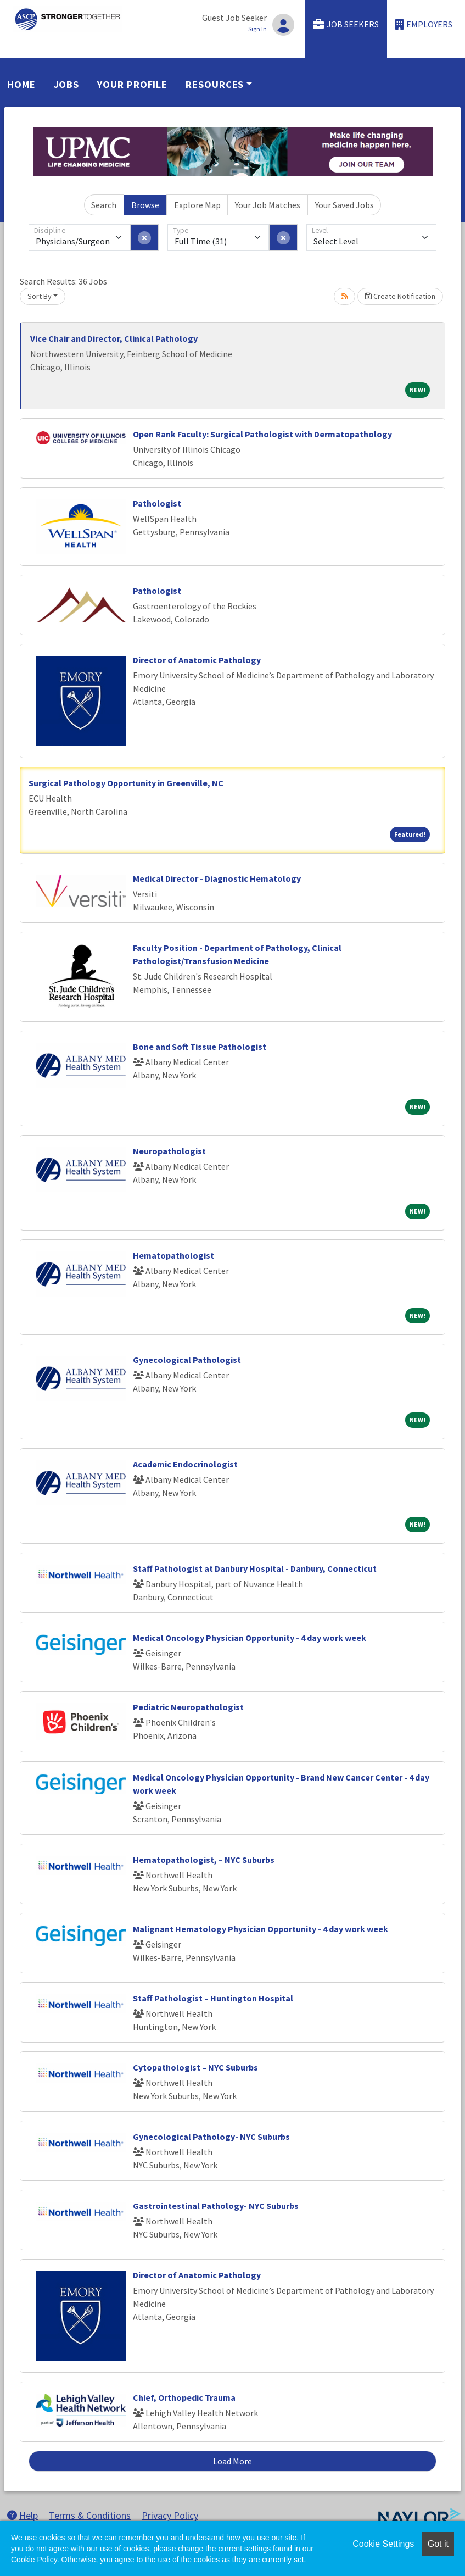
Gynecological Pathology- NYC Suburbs (211, 2136)
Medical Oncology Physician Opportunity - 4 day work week (249, 1637)
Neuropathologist (169, 1150)
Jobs (67, 84)
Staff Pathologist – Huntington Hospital (213, 1998)
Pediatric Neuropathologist (188, 1706)
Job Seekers (346, 24)
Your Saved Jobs (344, 204)
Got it (438, 2544)
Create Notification (400, 296)
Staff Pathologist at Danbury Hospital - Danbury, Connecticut (255, 1568)
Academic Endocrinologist (185, 1464)
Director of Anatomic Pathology (197, 659)
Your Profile (132, 84)
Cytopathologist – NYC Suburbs (195, 2067)
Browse (145, 204)
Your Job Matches (267, 204)
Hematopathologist (173, 1255)
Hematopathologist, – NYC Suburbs (203, 1859)
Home (21, 84)
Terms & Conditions (90, 2515)
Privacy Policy (170, 2515)
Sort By (39, 296)
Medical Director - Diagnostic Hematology (217, 878)
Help (22, 2515)
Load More (232, 2461)
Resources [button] (215, 84)
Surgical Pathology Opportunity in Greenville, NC (126, 782)
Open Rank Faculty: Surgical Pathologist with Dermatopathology (262, 434)
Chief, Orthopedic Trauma (184, 2397)
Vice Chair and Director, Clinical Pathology (114, 338)
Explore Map (197, 204)
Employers (423, 24)
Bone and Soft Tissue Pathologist (199, 1046)
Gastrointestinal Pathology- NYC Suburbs (216, 2205)
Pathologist (157, 503)
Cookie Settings (383, 2544)
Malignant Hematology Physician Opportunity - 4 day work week (260, 1928)
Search (103, 204)
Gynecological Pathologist (187, 1359)
